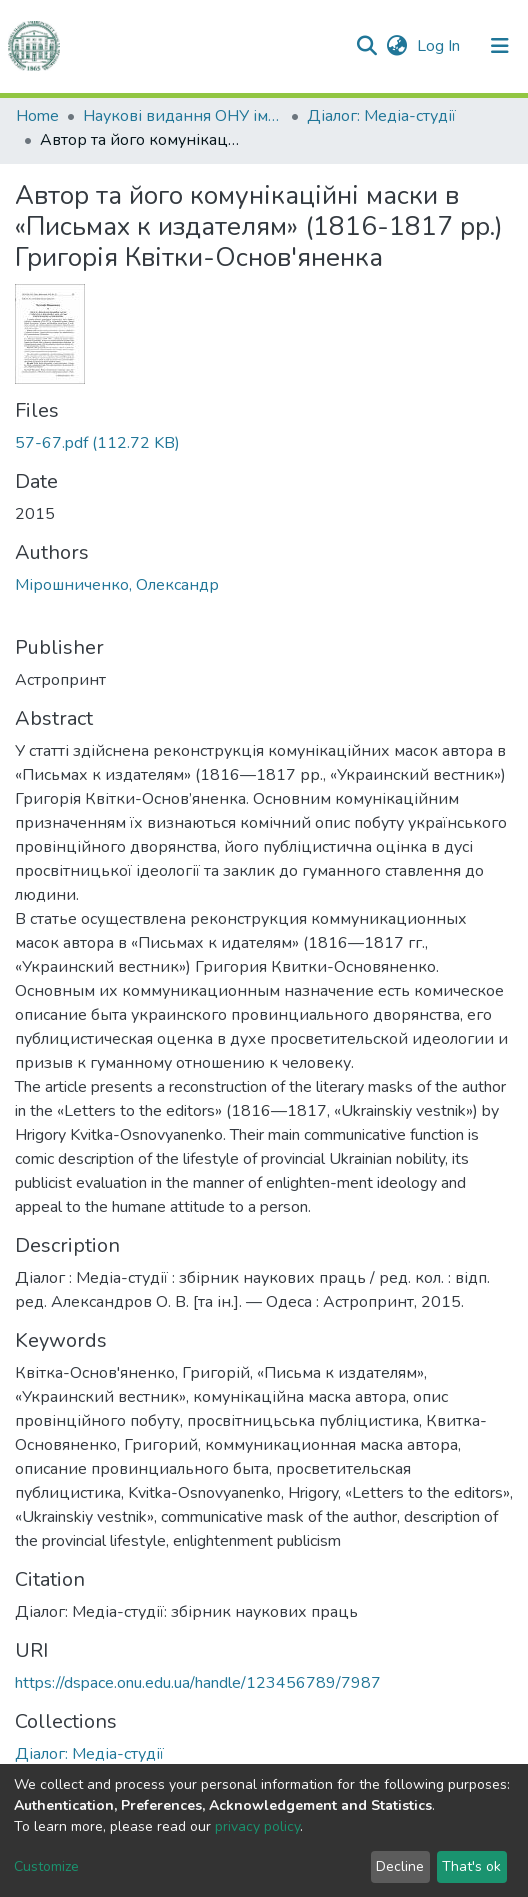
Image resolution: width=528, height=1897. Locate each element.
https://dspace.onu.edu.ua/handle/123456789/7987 (198, 1683)
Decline (400, 1866)
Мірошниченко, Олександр (117, 585)
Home (37, 116)
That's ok (471, 1866)
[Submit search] (366, 46)
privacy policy (257, 1826)
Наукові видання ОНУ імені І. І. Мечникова (183, 116)
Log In (440, 46)
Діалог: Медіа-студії (381, 116)
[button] (396, 46)
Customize (46, 1866)
